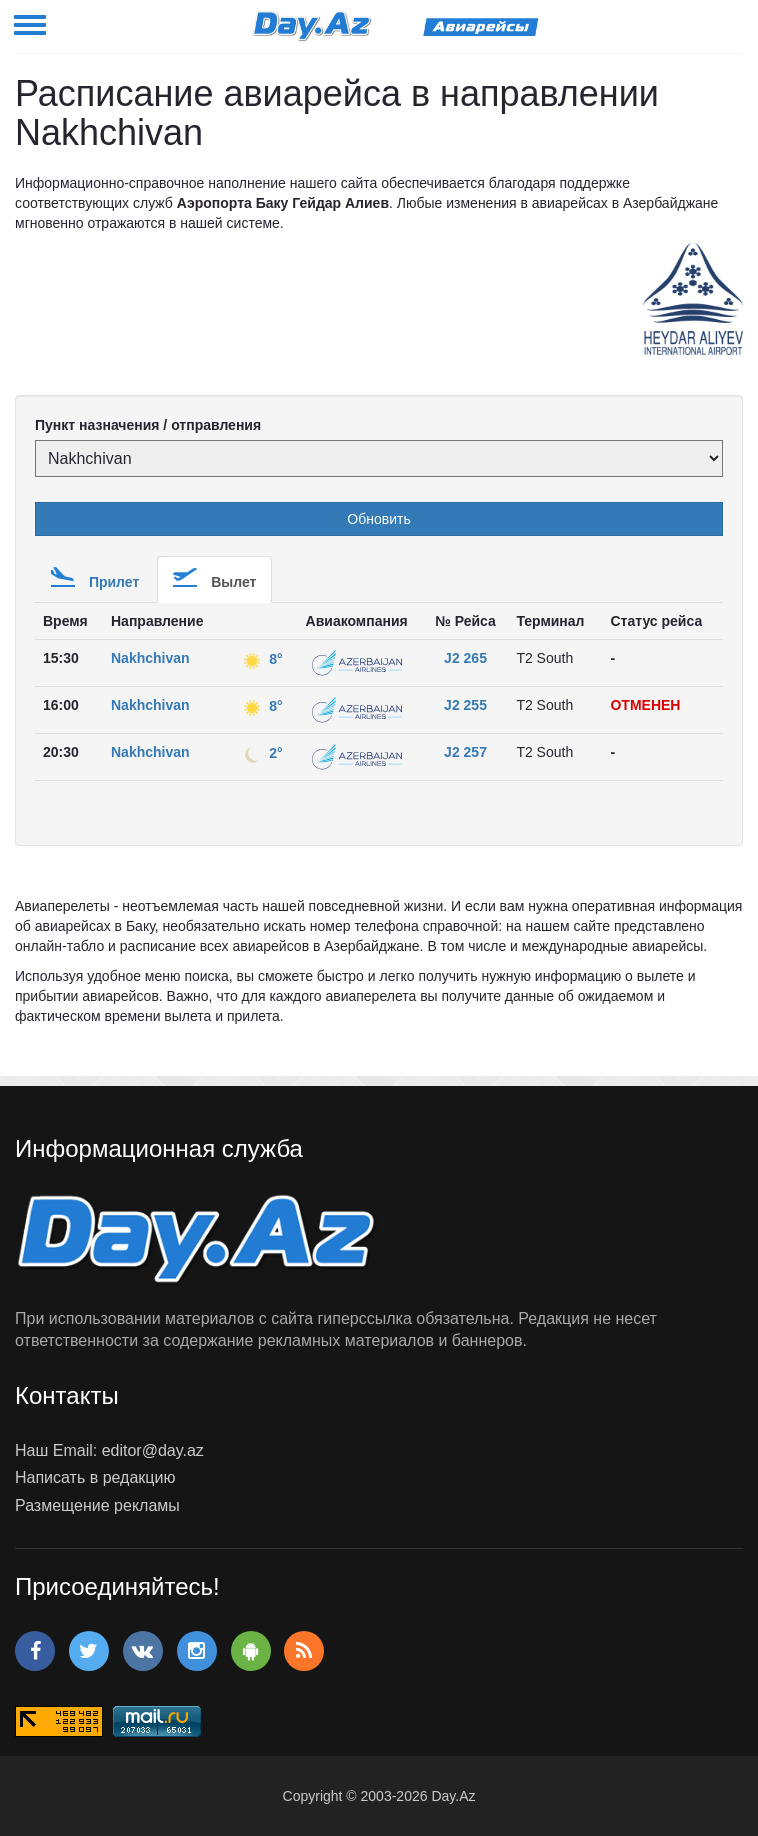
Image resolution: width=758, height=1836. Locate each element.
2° (260, 753)
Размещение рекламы (97, 1505)
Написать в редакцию (95, 1477)
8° (260, 659)
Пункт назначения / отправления (148, 425)
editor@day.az (153, 1450)
